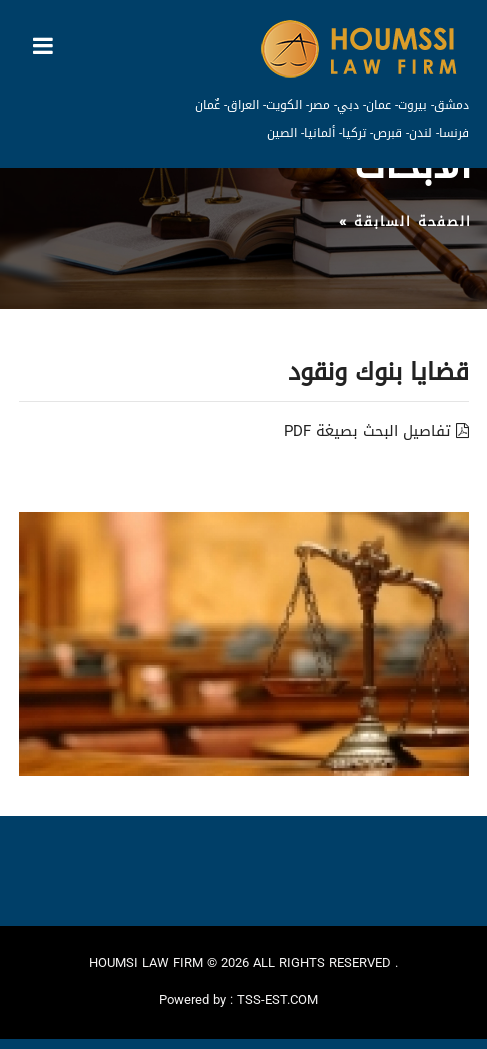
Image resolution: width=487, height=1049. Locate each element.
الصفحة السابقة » (405, 221)
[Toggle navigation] (43, 46)
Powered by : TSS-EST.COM (238, 1000)
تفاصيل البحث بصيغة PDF (376, 431)
